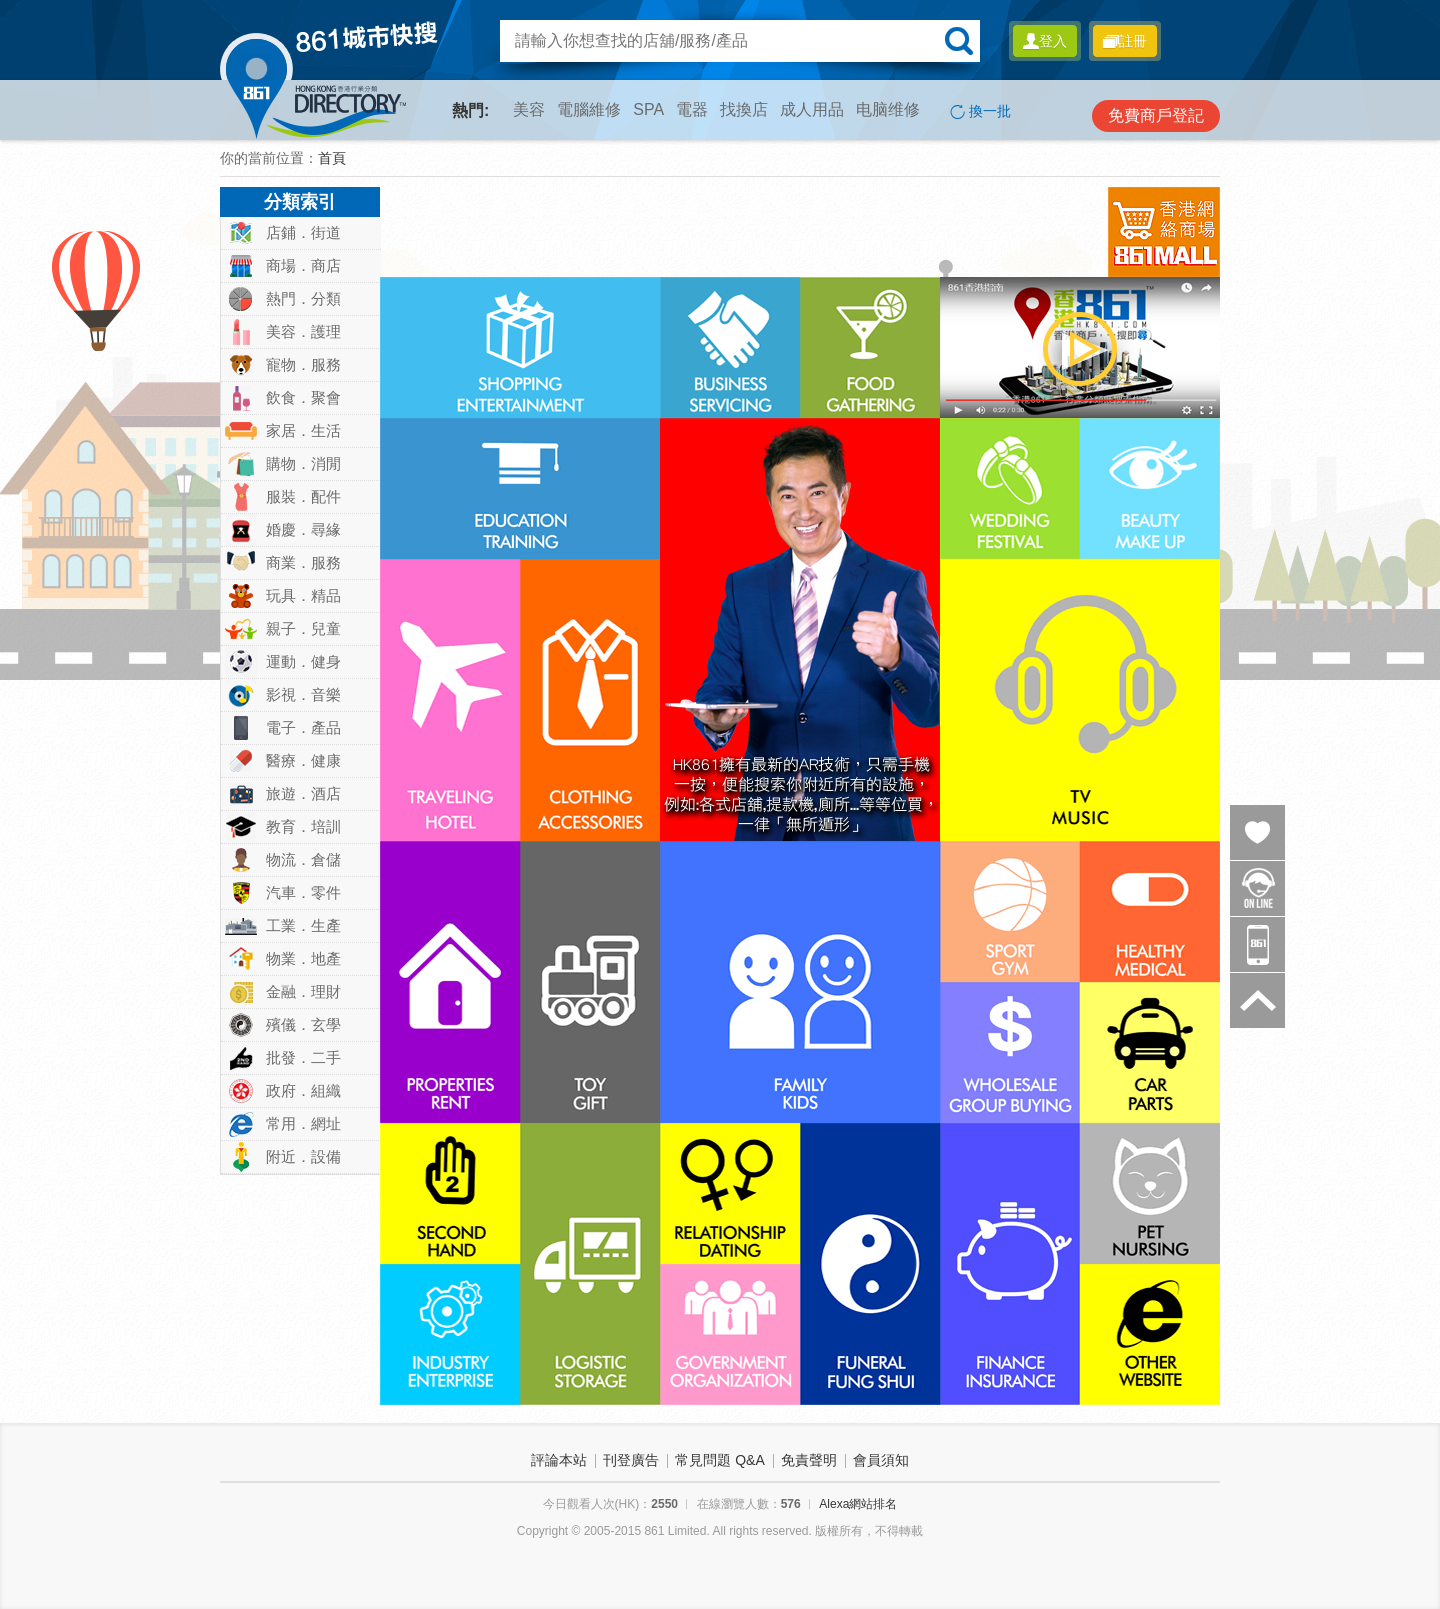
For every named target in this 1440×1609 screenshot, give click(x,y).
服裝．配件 (303, 496)
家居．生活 (303, 430)
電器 (692, 109)
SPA (648, 109)
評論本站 (559, 1460)
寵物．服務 (303, 364)
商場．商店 (303, 265)
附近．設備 (303, 1156)
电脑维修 (888, 109)
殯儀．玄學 (303, 1024)
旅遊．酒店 (303, 793)
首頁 (332, 158)
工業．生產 (303, 925)
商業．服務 (303, 562)
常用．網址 (303, 1123)
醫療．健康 (303, 760)
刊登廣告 (631, 1460)
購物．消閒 (303, 463)
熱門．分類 (303, 298)
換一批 (980, 111)
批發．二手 (303, 1057)
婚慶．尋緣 (303, 529)
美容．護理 (303, 331)
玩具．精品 (303, 595)
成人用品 (812, 109)
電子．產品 (303, 727)
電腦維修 (589, 109)
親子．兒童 (303, 628)
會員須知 (881, 1460)
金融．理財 (303, 991)
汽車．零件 (303, 892)
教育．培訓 (303, 826)
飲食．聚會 (303, 397)
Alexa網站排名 (858, 1504)
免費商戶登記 (1156, 115)
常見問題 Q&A (719, 1460)
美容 (529, 109)
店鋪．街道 (303, 232)
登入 (1045, 41)
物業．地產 (303, 958)
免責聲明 (809, 1460)
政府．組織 (303, 1090)
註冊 (1125, 41)
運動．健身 (303, 661)
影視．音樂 (303, 694)
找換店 (744, 109)
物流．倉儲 (303, 859)
